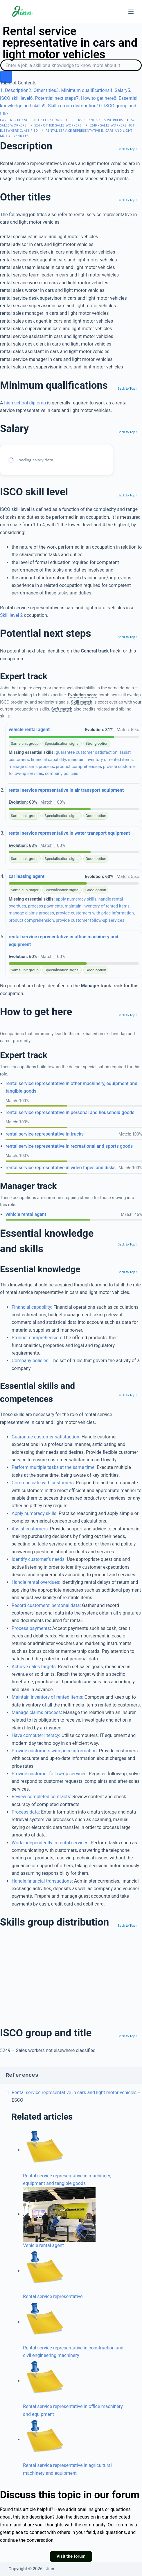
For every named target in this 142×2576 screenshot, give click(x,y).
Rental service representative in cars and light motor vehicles (74, 2092)
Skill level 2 (11, 615)
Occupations (50, 120)
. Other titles (42, 90)
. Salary (118, 90)
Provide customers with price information (54, 1751)
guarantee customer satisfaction (86, 752)
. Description (14, 90)
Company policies (30, 1360)
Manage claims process (36, 1712)
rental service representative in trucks (45, 1134)
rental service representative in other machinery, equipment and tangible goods (71, 1087)
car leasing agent (26, 876)
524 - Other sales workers (58, 125)
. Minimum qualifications (82, 90)
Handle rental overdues (35, 1582)
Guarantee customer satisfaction (45, 1437)
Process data (25, 1812)
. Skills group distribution (69, 106)
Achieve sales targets (34, 1666)
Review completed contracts (41, 1796)
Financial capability (31, 1307)
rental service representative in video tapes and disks (61, 1167)
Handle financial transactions (42, 1881)
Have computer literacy (35, 1735)
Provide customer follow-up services (49, 1773)
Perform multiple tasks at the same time (53, 1467)
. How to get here (95, 98)
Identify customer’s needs (38, 1559)
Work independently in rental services (50, 1842)
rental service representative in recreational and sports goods (69, 1146)
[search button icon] (6, 77)
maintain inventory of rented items (100, 759)
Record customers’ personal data (46, 1605)
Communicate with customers (43, 1482)
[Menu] (131, 11)
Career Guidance (15, 120)
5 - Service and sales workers (96, 120)
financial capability (48, 759)
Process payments (31, 1628)
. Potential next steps (53, 98)
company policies (61, 773)
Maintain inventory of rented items (47, 1697)
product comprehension (78, 766)
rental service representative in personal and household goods (70, 1112)
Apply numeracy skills (34, 1513)
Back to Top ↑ (128, 149)
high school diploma (25, 403)
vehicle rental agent (29, 729)
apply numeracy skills (76, 899)
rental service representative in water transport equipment (69, 833)
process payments (45, 906)
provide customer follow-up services (90, 920)
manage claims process (31, 766)
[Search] (71, 65)
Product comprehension (36, 1337)
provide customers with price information (95, 913)
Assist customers (30, 1529)
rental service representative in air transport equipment (66, 790)
